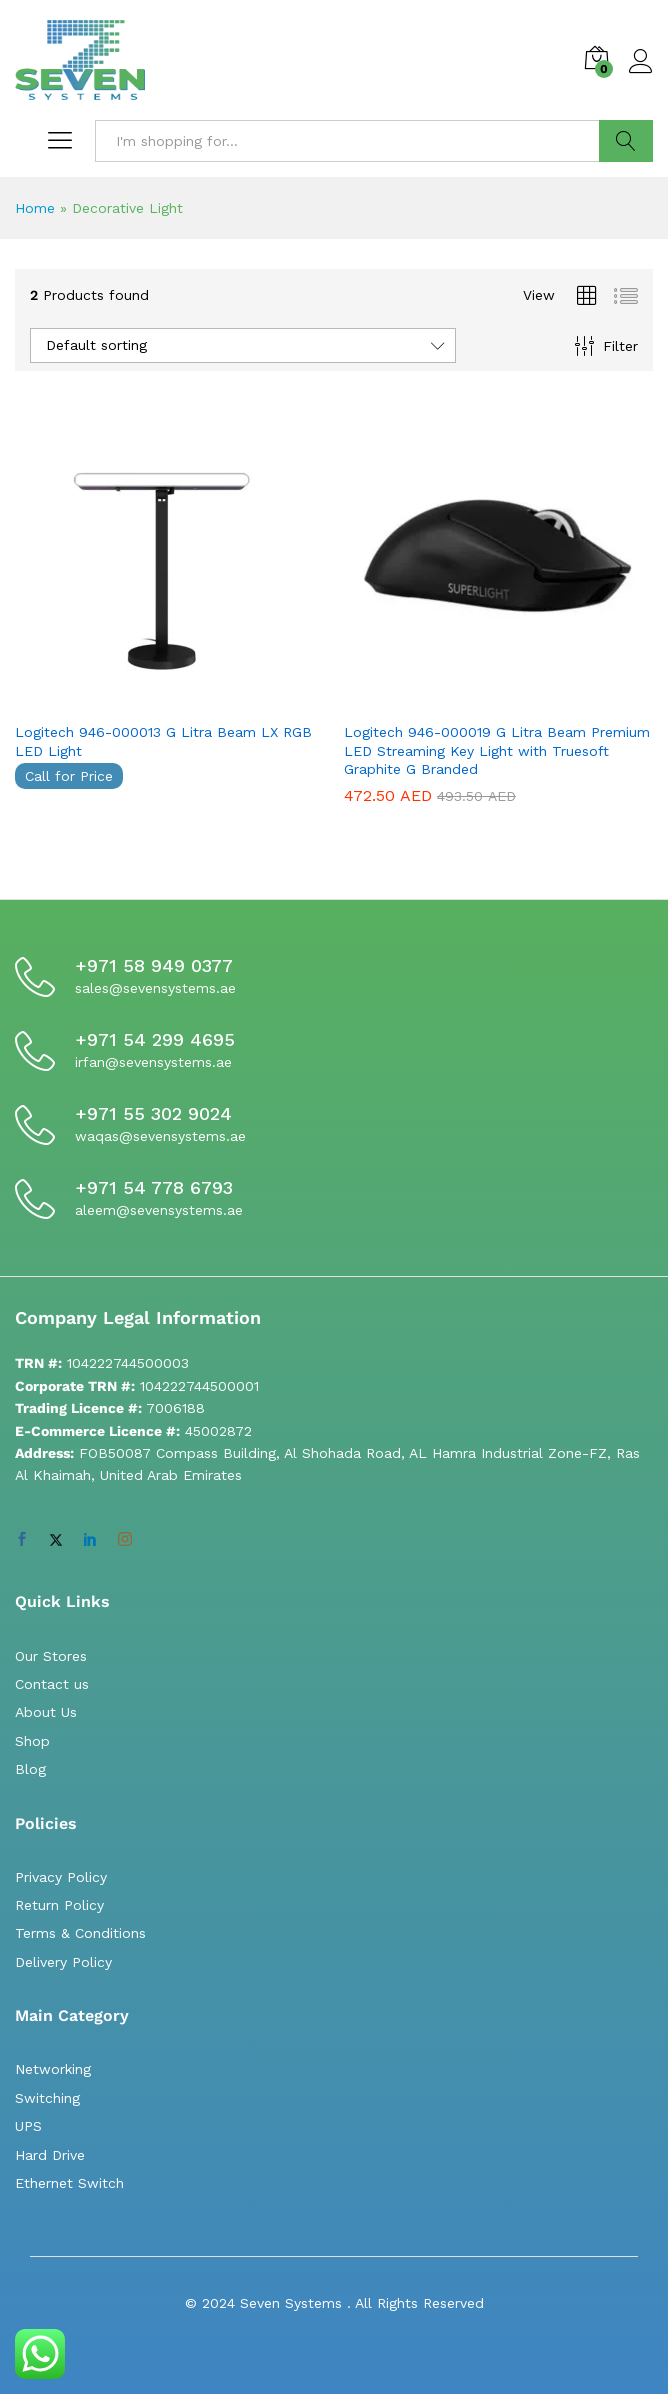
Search (626, 141)
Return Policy (59, 1905)
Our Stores (51, 1656)
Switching (47, 2098)
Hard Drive (50, 2155)
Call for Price (69, 776)
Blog (30, 1769)
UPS (28, 2126)
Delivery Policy (63, 1962)
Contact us (52, 1684)
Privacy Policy (61, 1877)
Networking (53, 2069)
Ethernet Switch (69, 2183)
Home (35, 208)
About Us (46, 1712)
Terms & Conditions (80, 1933)
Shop (32, 1741)
